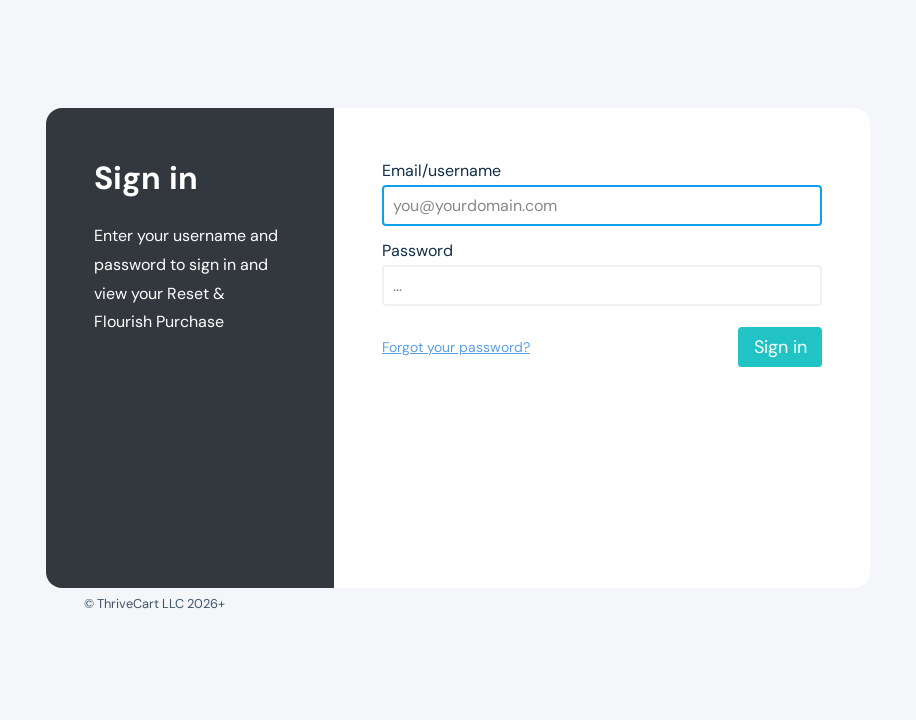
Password (417, 250)
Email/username (441, 170)
